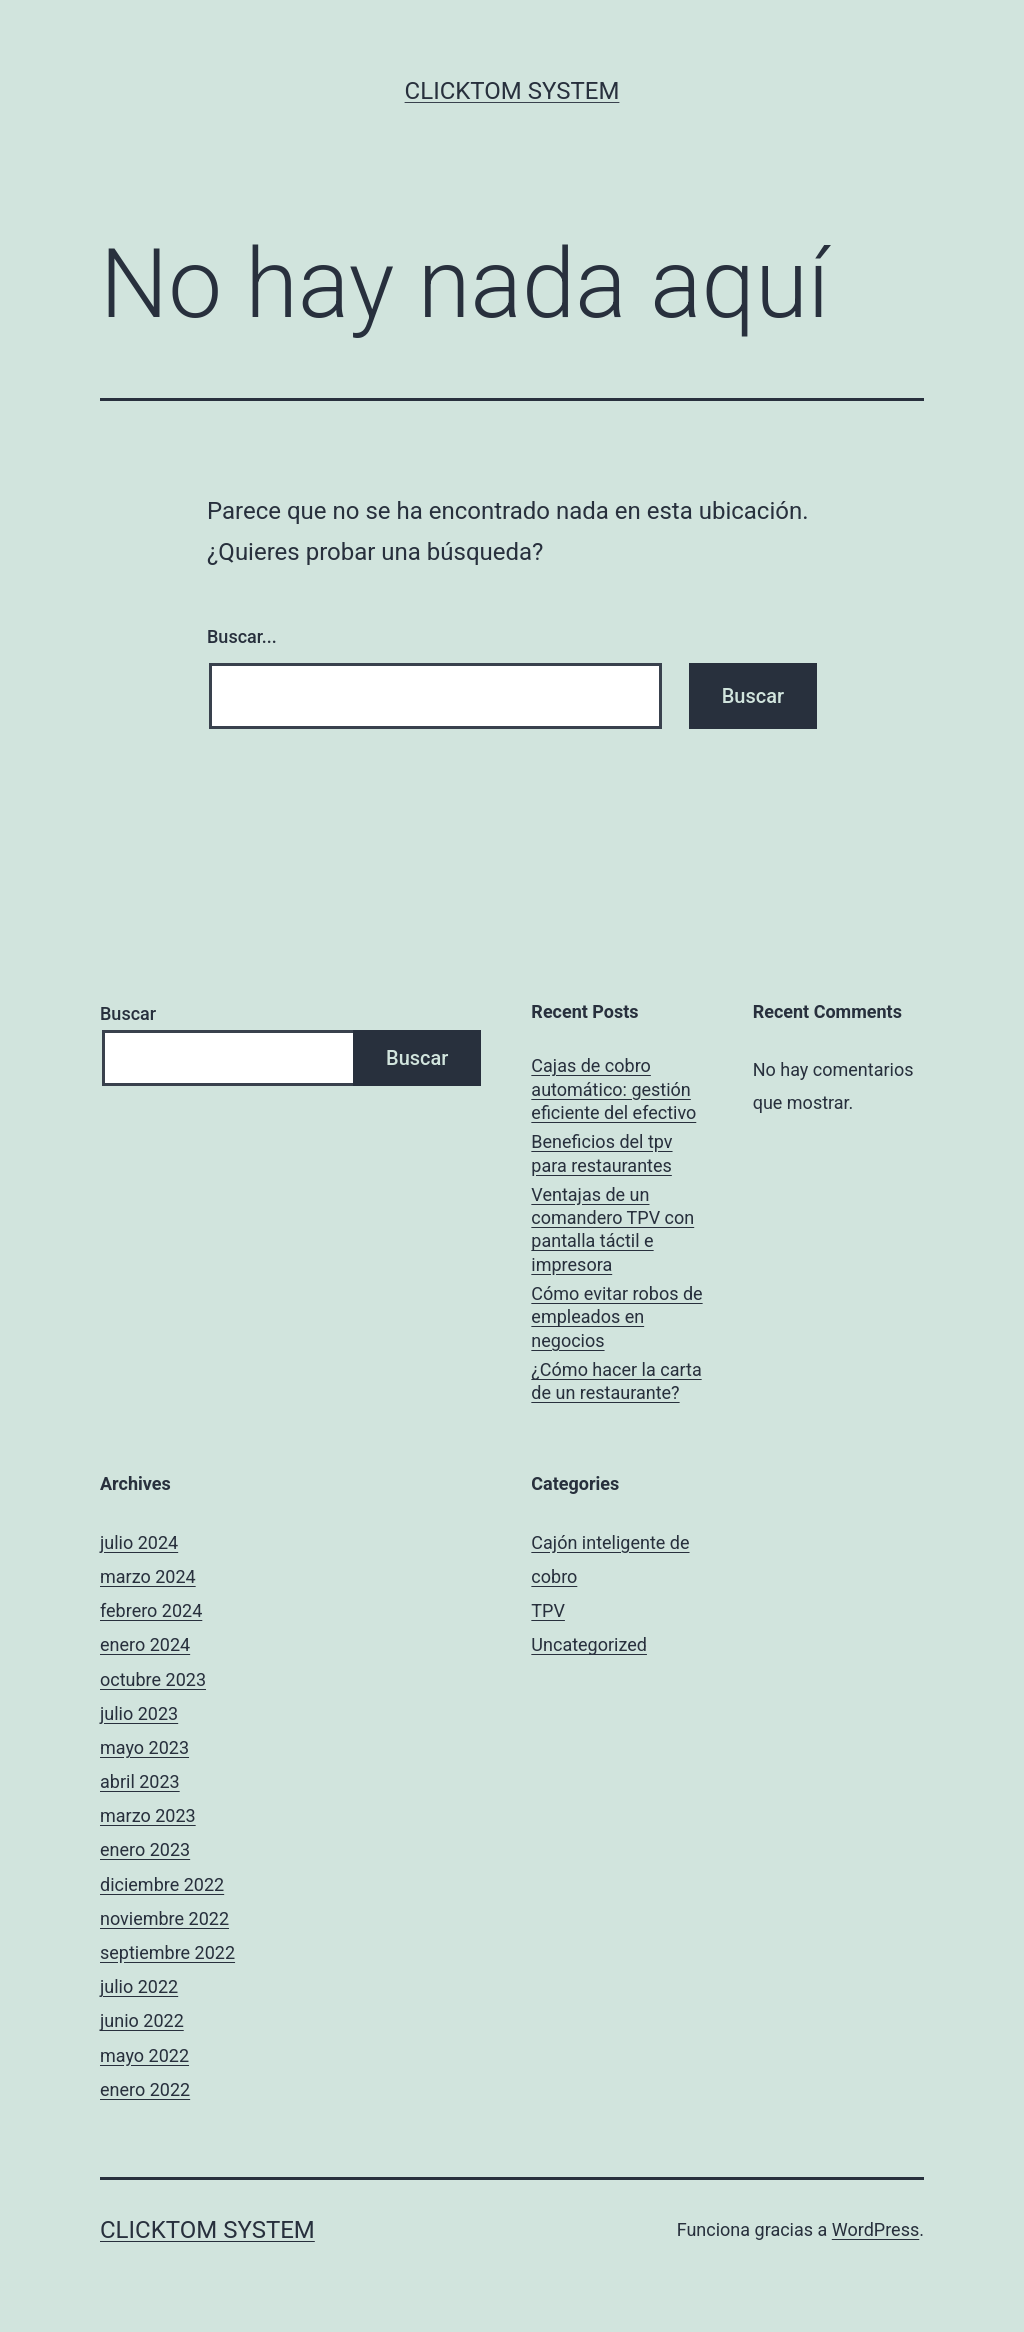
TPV (548, 1610)
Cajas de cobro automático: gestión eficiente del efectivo (613, 1089)
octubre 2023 (153, 1679)
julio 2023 (139, 1713)
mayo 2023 (144, 1747)
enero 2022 (145, 2089)
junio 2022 (142, 2020)
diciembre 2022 (162, 1884)
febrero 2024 (151, 1610)
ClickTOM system (512, 91)
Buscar (128, 1013)
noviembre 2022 (164, 1918)
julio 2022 (139, 1986)
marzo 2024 (148, 1576)
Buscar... (242, 636)
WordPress (875, 2229)
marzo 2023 (148, 1815)
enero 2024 (145, 1644)
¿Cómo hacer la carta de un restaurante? (616, 1381)
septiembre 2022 (167, 1952)
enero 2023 (145, 1849)
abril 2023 (140, 1781)
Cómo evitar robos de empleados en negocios (616, 1317)
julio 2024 (139, 1542)
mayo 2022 (144, 2055)
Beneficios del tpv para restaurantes (601, 1153)
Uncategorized (589, 1644)
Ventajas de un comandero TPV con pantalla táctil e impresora (612, 1229)
